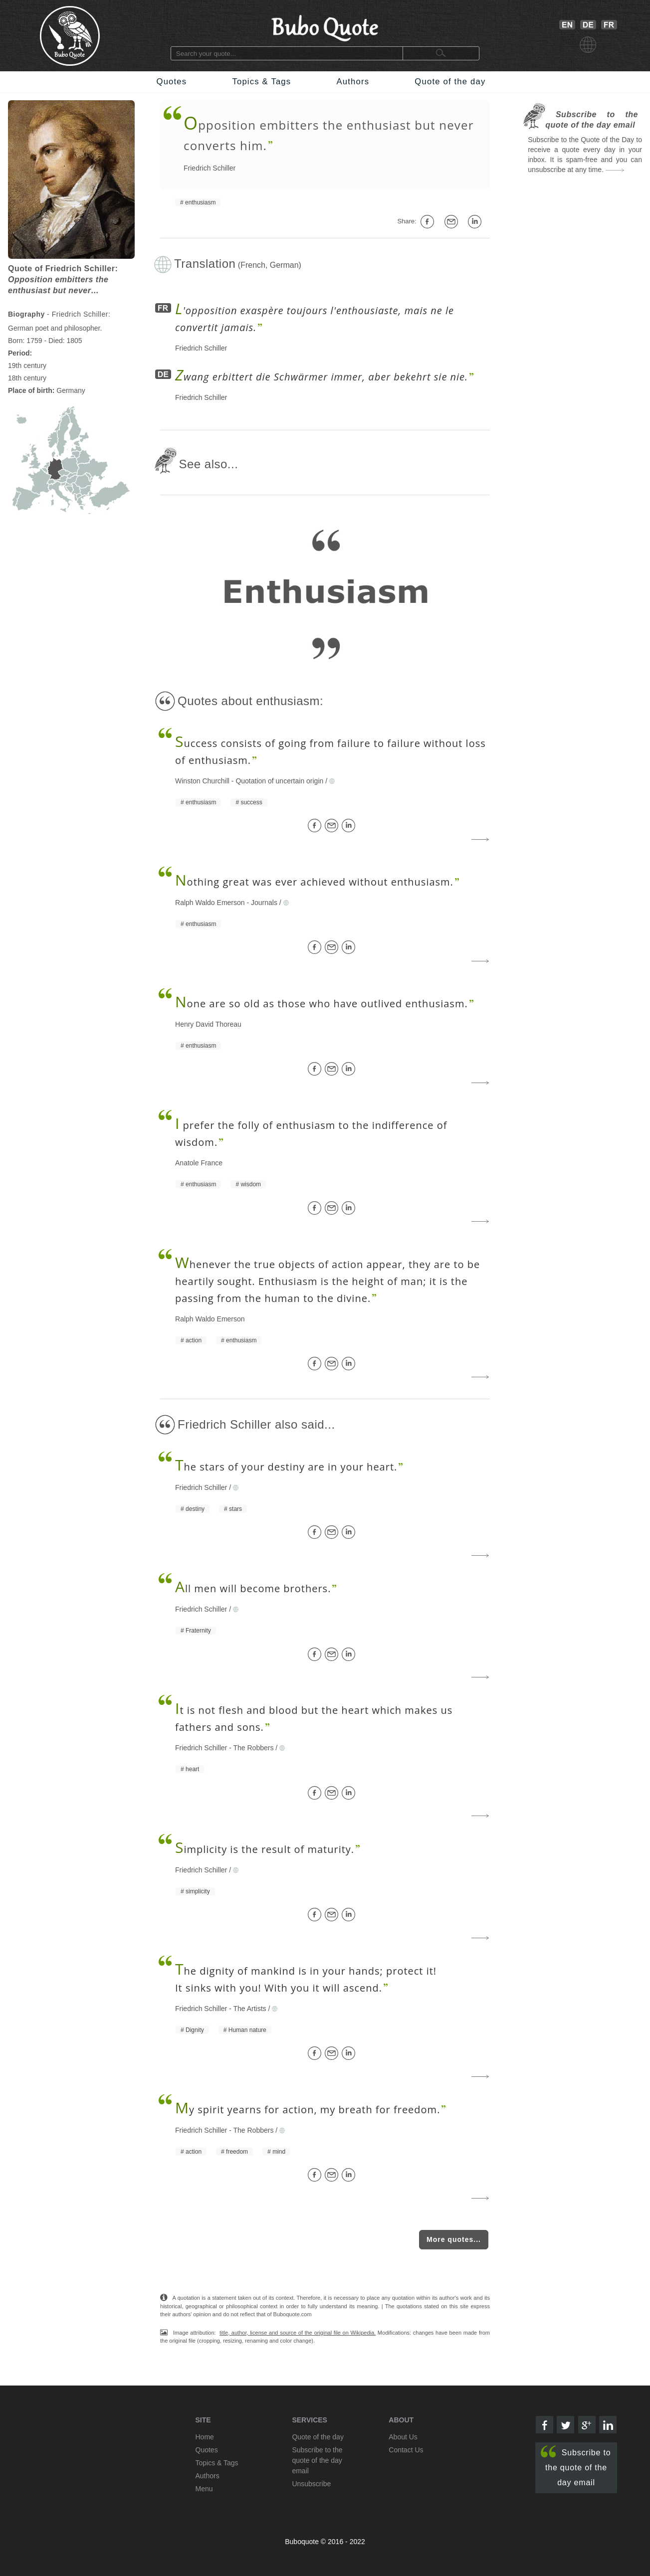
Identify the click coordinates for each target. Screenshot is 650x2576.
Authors (353, 81)
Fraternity (198, 1630)
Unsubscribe (311, 2484)
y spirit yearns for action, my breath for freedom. (307, 2109)
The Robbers (253, 1748)
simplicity (198, 1891)
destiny (195, 1508)
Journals (264, 903)
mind (278, 2151)
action (194, 1340)
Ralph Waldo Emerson (210, 903)
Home (205, 2437)
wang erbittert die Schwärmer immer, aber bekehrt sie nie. (321, 376)
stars (235, 1508)
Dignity (195, 2029)
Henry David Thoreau (208, 1024)
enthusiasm (200, 202)
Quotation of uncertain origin (279, 781)
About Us (403, 2437)
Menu (204, 2489)
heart (192, 1769)
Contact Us (406, 2450)
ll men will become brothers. (253, 1588)
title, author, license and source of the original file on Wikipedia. (297, 2333)
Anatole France (198, 1163)
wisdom (250, 1184)
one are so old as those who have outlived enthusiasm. (321, 1003)
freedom (237, 2151)
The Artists (249, 2009)
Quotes (172, 81)
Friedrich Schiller (209, 168)
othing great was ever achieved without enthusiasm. (314, 882)
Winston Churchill (202, 781)
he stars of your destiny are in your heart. (286, 1466)
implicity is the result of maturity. (264, 1849)
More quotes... (454, 2239)
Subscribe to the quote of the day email (576, 2466)
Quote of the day (450, 81)
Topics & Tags (261, 81)
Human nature (247, 2029)
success (251, 802)
